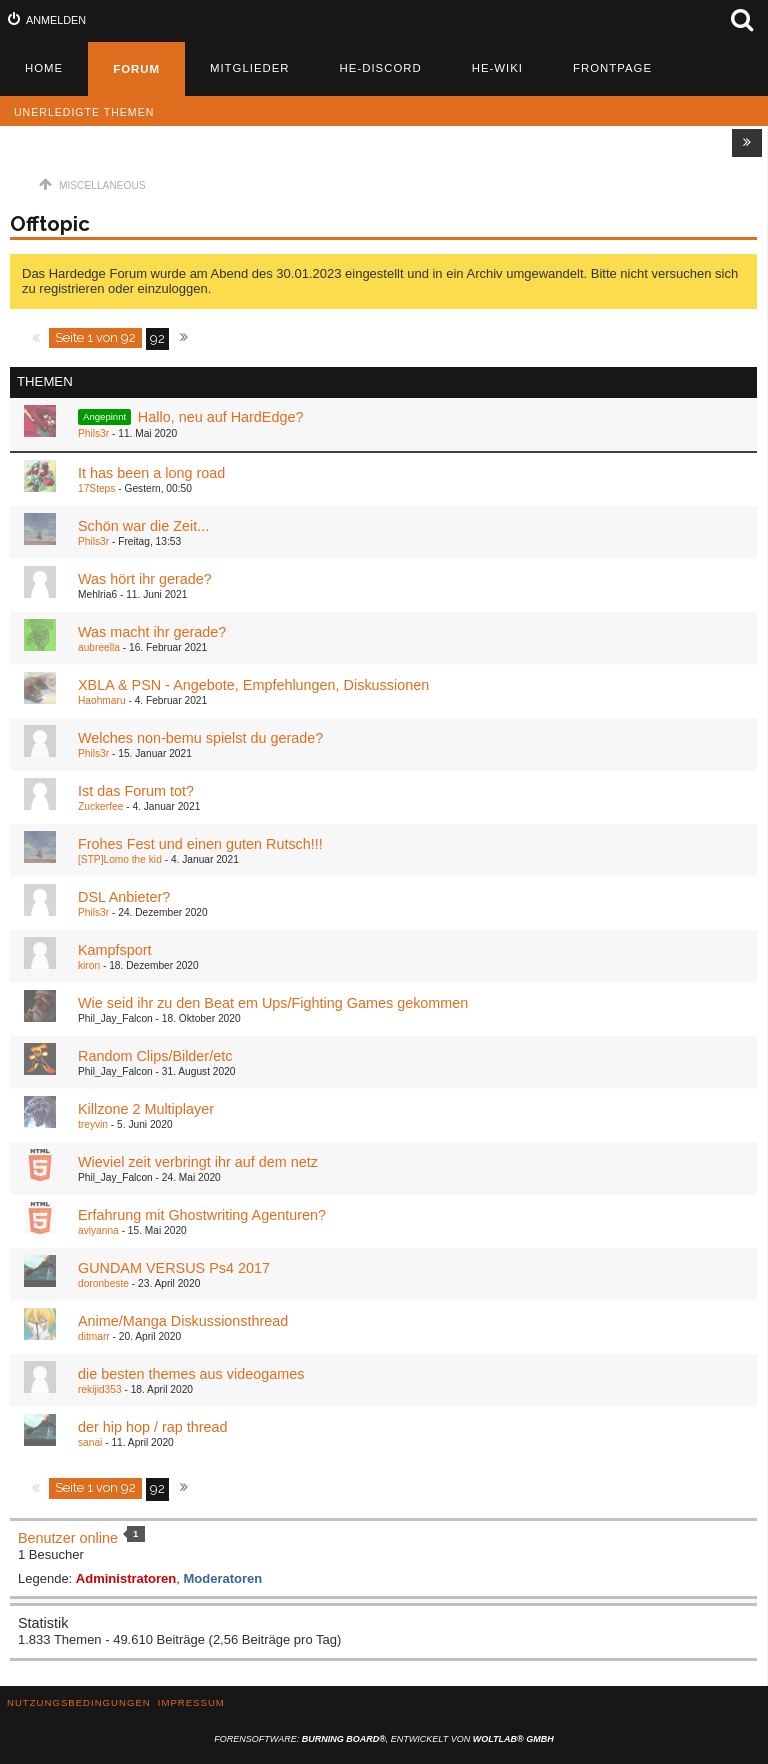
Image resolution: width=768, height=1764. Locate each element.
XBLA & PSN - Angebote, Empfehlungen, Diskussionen (253, 685)
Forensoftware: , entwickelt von (383, 1739)
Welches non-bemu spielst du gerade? (200, 738)
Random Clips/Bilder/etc (155, 1056)
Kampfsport (115, 950)
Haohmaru (102, 700)
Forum (136, 69)
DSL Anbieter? (124, 897)
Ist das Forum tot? (136, 791)
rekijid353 (100, 1389)
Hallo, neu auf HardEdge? (221, 417)
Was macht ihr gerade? (152, 632)
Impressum (191, 1702)
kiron (89, 965)
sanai (90, 1442)
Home (44, 68)
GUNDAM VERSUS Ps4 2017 (174, 1268)
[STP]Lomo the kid (120, 859)
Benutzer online (68, 1538)
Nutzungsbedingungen (79, 1702)
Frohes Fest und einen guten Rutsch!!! (200, 844)
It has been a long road (151, 473)
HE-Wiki (497, 68)
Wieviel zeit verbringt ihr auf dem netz (198, 1162)
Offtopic (50, 224)
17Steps (96, 488)
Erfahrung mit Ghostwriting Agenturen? (202, 1215)
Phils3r (93, 433)
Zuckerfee (100, 806)
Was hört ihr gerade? (145, 579)
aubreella (99, 647)
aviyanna (98, 1230)
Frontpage (612, 68)
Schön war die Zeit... (143, 526)
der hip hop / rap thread (153, 1427)
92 (157, 338)
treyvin (93, 1124)
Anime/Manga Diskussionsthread (183, 1321)
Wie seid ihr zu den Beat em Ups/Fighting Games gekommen (273, 1003)
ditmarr (94, 1336)
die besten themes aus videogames (191, 1374)
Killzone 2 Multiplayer (146, 1109)
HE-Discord (381, 68)
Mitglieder (250, 68)
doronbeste (103, 1283)
